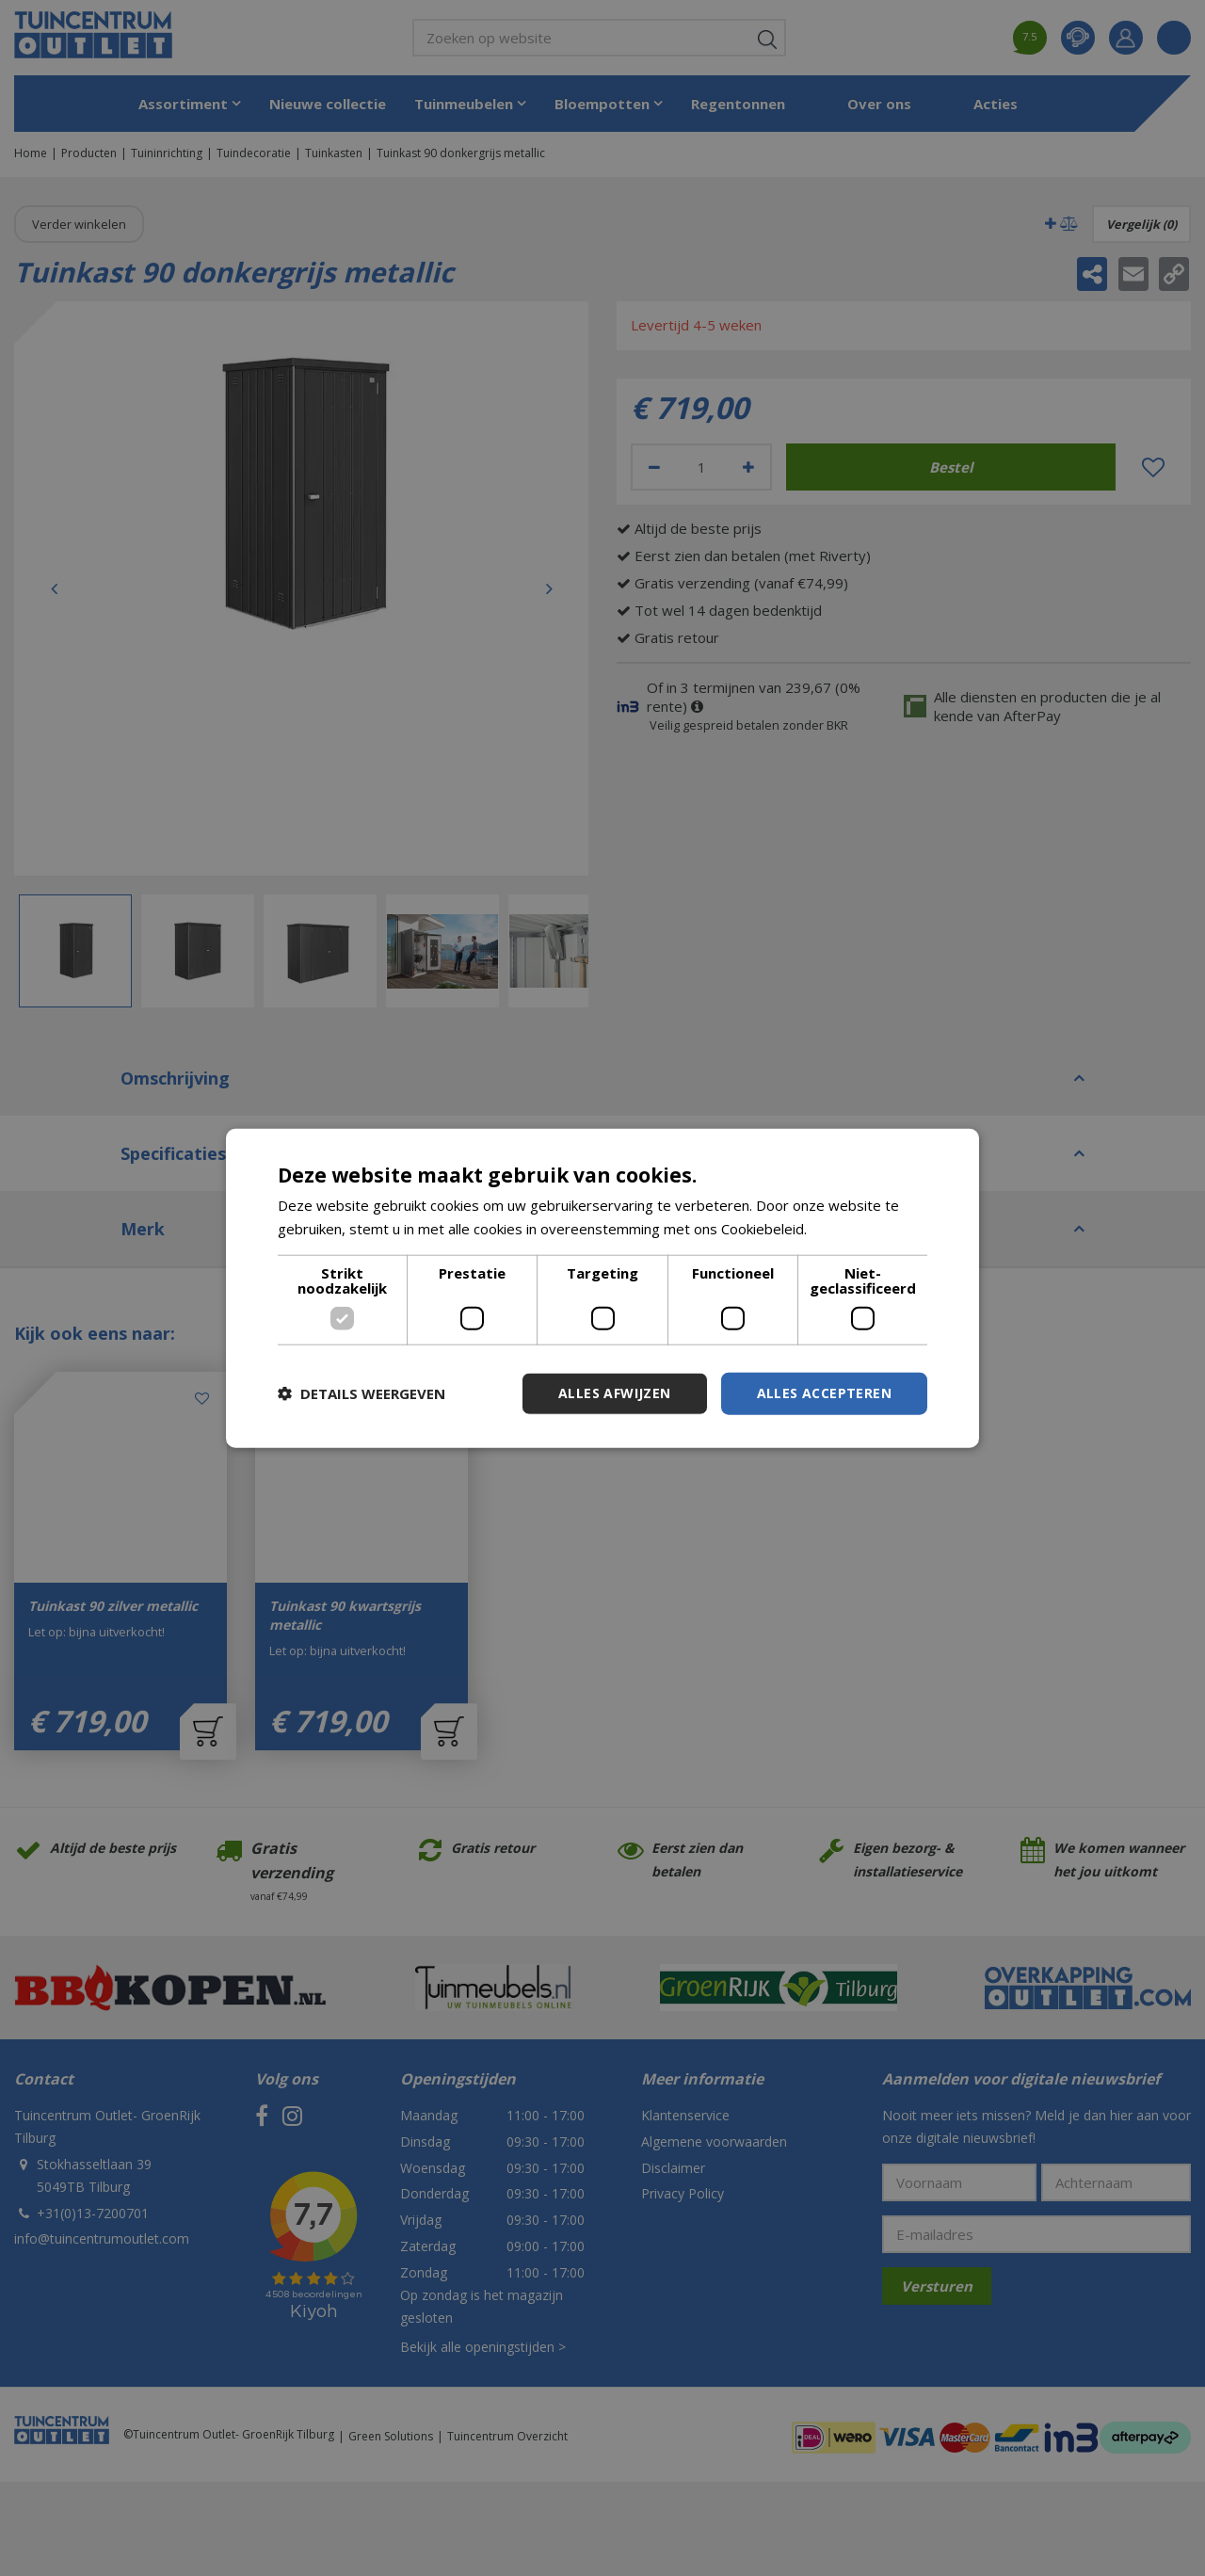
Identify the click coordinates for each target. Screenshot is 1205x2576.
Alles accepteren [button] (824, 1393)
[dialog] (602, 1288)
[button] (361, 1393)
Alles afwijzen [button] (614, 1393)
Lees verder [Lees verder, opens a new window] (851, 1228)
